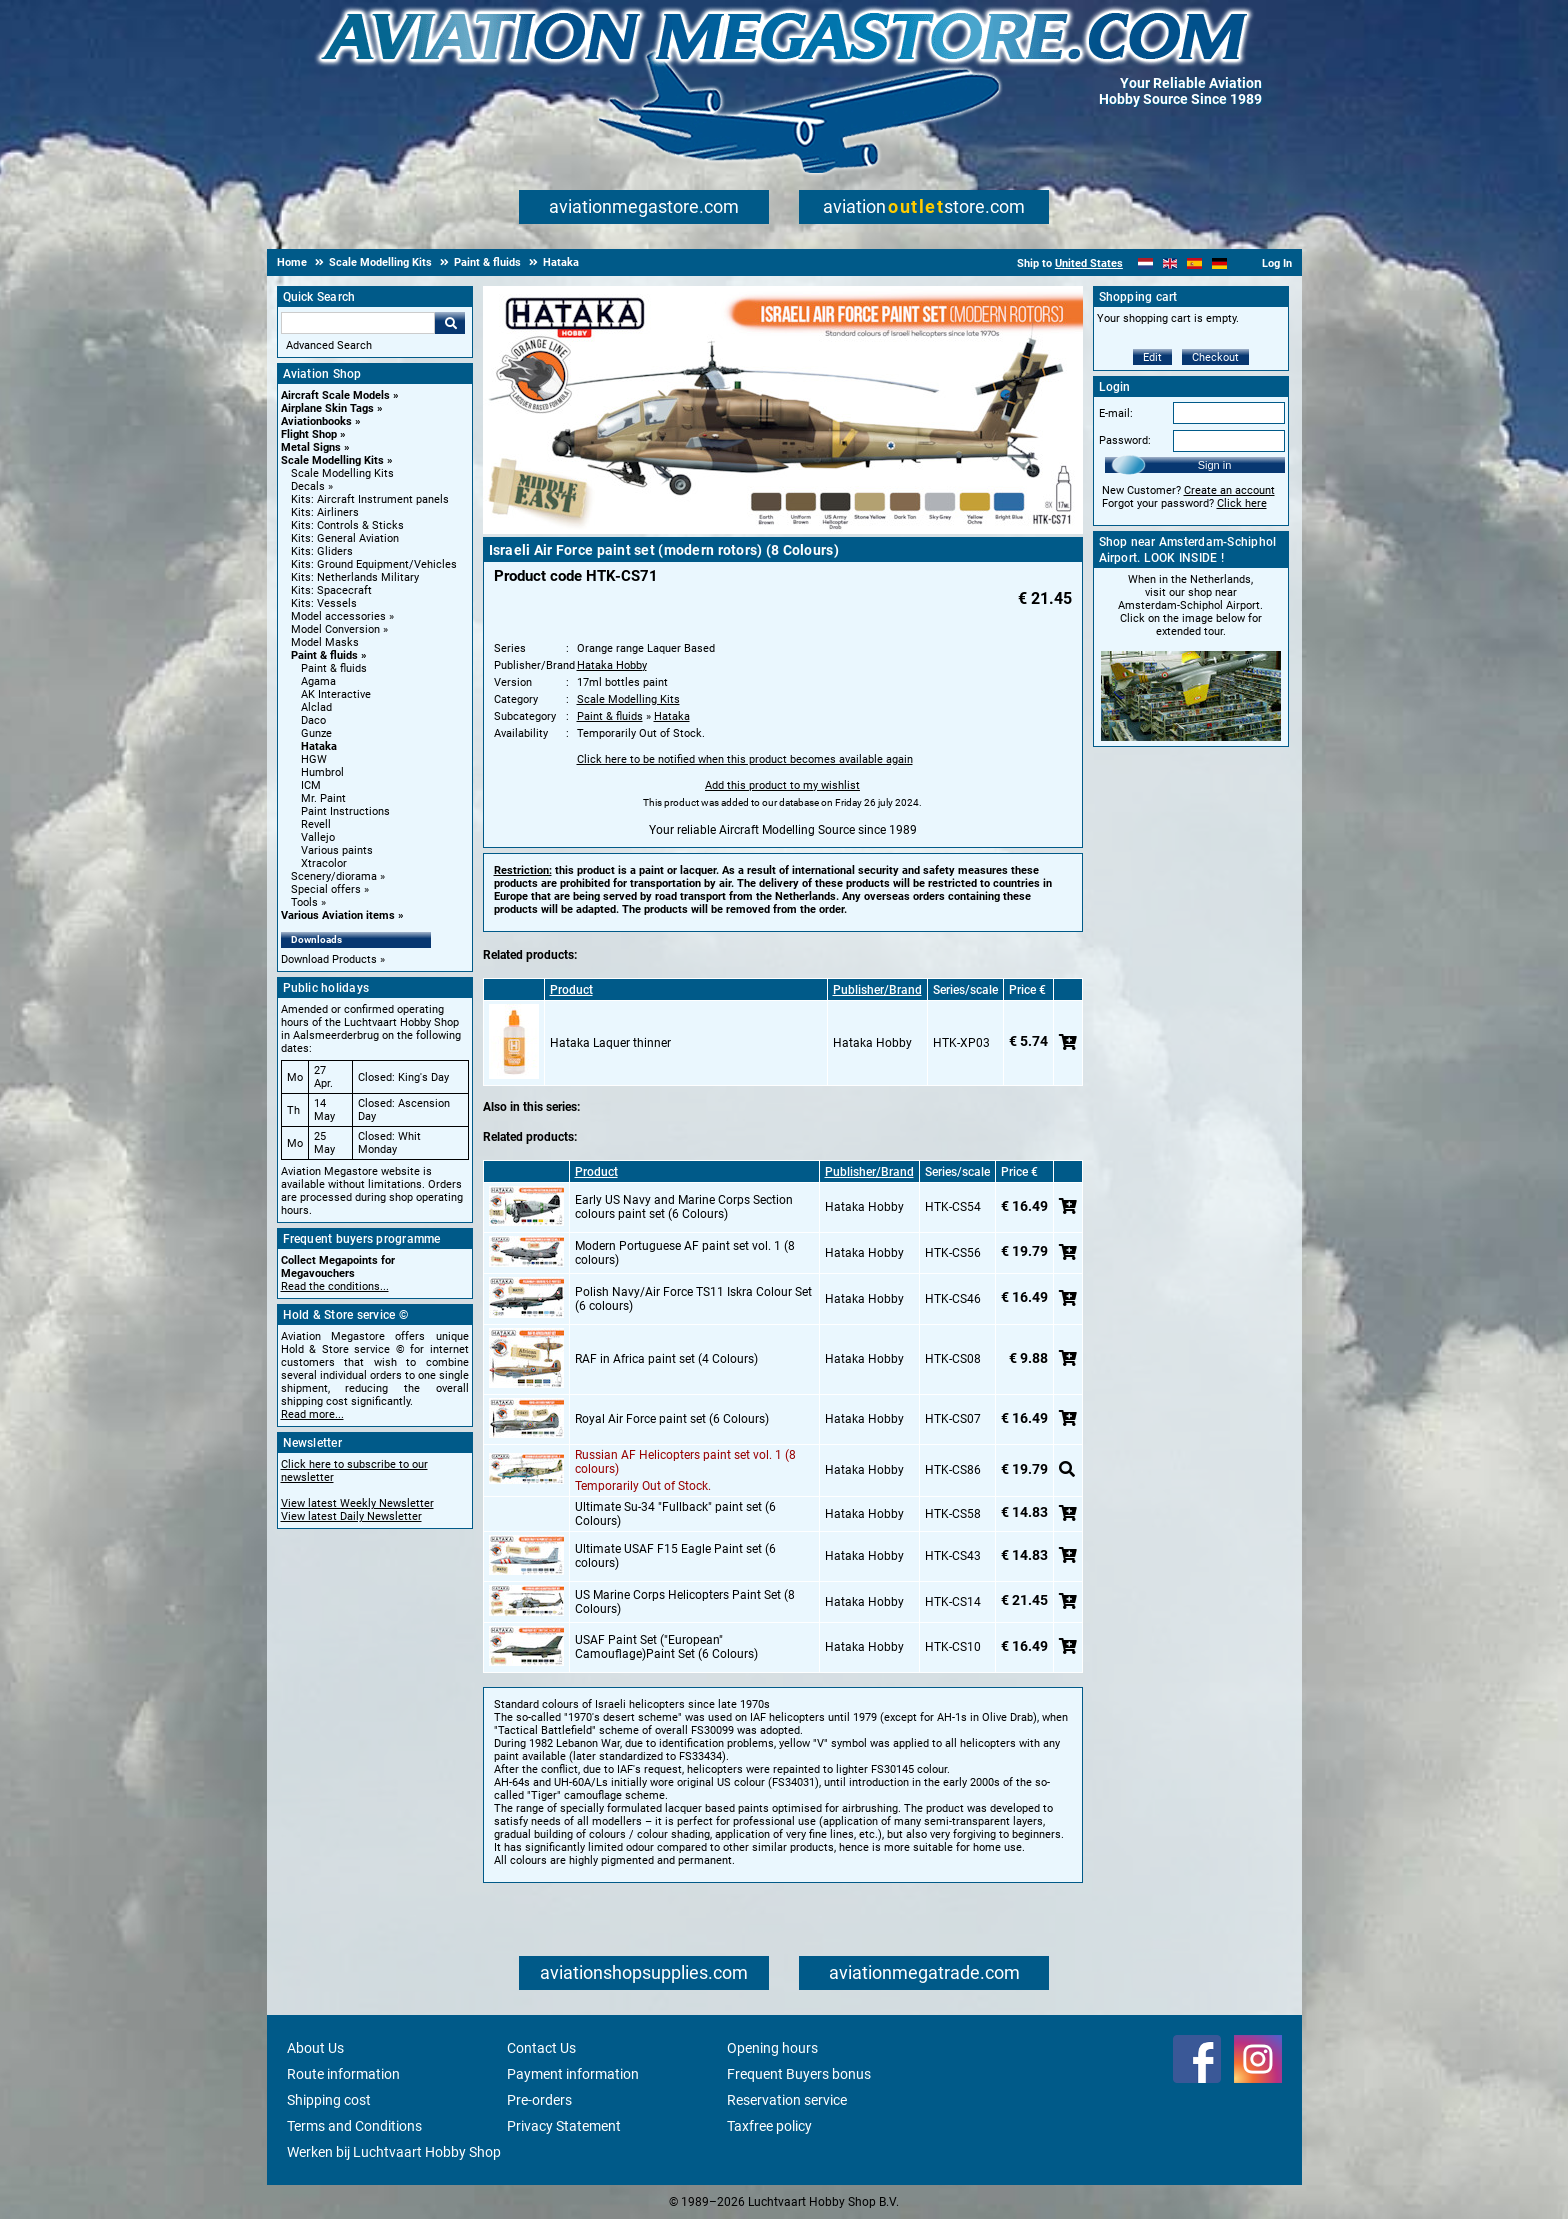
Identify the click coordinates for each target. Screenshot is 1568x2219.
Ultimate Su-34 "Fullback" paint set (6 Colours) (675, 1514)
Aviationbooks (316, 421)
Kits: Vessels (324, 603)
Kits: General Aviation (345, 538)
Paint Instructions (345, 811)
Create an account (1229, 490)
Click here (1242, 503)
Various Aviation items (338, 915)
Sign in (1215, 465)
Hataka (319, 746)
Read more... (312, 1414)
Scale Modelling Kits (332, 460)
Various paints (337, 850)
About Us (315, 2048)
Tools (304, 902)
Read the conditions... (335, 1286)
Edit (1152, 357)
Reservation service (787, 2100)
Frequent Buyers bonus (799, 2074)
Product (571, 990)
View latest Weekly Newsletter (357, 1503)
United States (1089, 263)
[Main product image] (783, 530)
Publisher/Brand (877, 990)
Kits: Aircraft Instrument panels (370, 499)
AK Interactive (336, 694)
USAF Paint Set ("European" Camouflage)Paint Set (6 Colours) (666, 1647)
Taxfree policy (769, 2126)
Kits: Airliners (325, 512)
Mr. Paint (323, 798)
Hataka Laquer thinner (610, 1043)
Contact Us (541, 2048)
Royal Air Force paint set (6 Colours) (672, 1419)
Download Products (329, 959)
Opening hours (772, 2048)
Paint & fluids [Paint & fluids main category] (334, 668)
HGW (314, 759)
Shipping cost (329, 2100)
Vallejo (318, 837)
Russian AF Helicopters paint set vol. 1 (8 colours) (685, 1462)
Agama (318, 681)
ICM (311, 785)
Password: (1125, 440)
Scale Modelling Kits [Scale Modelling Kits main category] (342, 473)
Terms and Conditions (354, 2126)
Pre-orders (539, 2100)
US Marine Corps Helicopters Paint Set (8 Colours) (685, 1602)
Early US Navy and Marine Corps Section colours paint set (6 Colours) (684, 1207)
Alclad (316, 707)
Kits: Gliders (322, 551)
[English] (1170, 263)
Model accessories (338, 616)
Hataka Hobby (612, 665)
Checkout (1215, 357)
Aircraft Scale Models (335, 395)
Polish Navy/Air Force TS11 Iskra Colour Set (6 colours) (693, 1299)
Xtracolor (324, 863)
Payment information (573, 2074)
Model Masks (325, 642)
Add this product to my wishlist (782, 785)
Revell (316, 824)
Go (450, 323)
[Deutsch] (1219, 263)
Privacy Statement (564, 2126)
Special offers (326, 889)
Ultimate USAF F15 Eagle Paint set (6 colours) (675, 1556)
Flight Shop (309, 434)
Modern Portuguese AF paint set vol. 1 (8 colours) (685, 1253)
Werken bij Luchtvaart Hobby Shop (394, 2152)
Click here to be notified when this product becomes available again (745, 759)
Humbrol (322, 772)
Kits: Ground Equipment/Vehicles (374, 564)
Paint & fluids (324, 655)
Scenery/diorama (334, 876)
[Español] (1194, 263)
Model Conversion (335, 629)
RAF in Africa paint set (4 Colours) (666, 1359)
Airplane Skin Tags (327, 408)
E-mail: (1116, 413)
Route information (343, 2074)
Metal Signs (311, 447)
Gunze (316, 733)
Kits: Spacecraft (331, 590)
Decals (308, 486)
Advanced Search (329, 345)
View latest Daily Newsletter (351, 1516)
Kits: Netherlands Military (355, 577)
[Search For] (358, 323)
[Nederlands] (1145, 263)
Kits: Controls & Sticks (347, 525)
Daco (313, 720)
